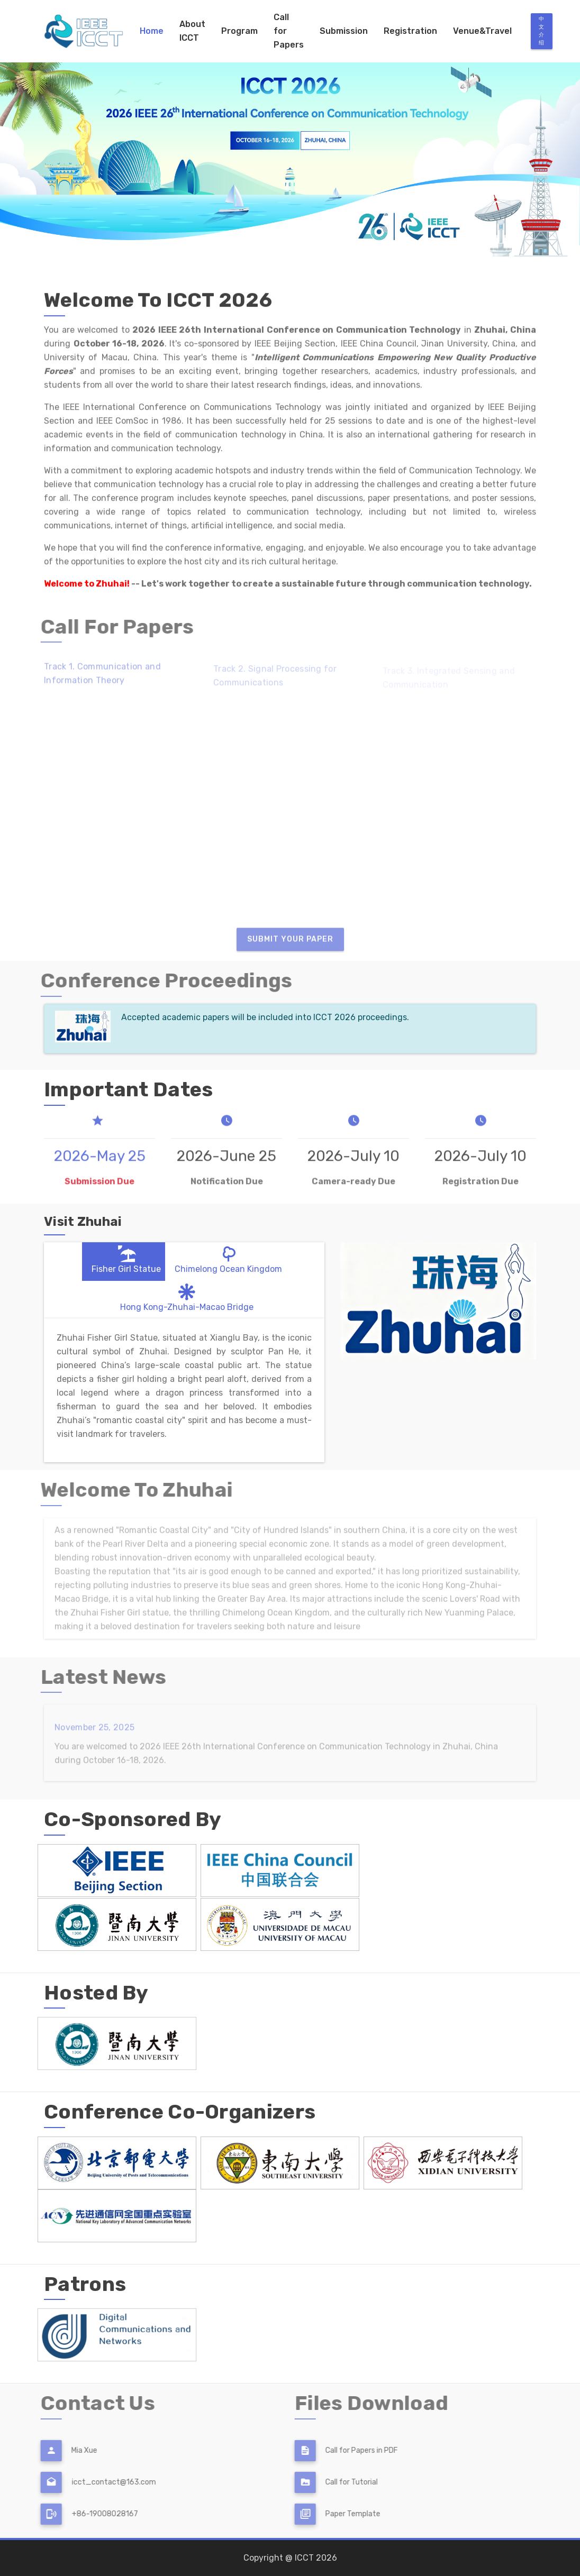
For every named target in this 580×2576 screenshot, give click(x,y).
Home (152, 31)
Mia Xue (62, 2450)
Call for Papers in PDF (339, 2450)
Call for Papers (289, 31)
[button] (43, 135)
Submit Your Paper (290, 946)
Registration (410, 31)
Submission (344, 31)
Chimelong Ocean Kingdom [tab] (228, 1258)
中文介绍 (542, 31)
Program (239, 31)
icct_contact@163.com (91, 2482)
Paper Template (331, 2513)
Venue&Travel (482, 31)
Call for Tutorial (329, 2482)
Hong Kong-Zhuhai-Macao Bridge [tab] (186, 1296)
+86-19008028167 (82, 2513)
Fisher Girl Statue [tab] (126, 1258)
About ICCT (192, 31)
